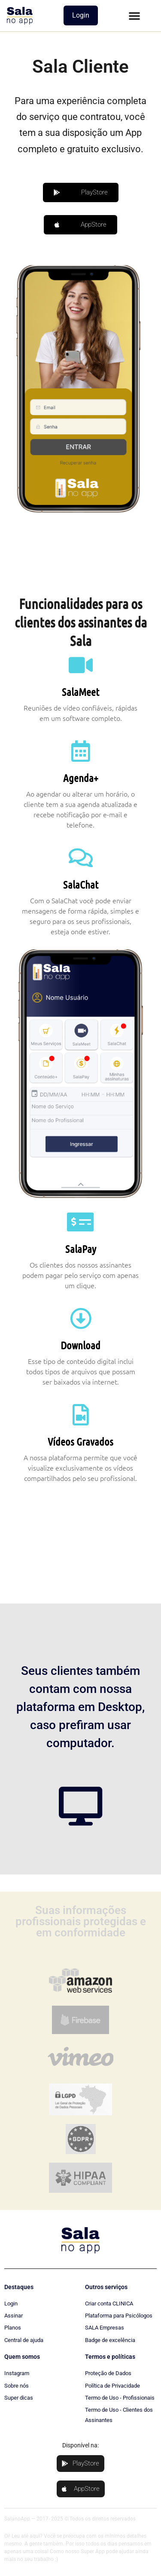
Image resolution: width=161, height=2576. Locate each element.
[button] (134, 15)
